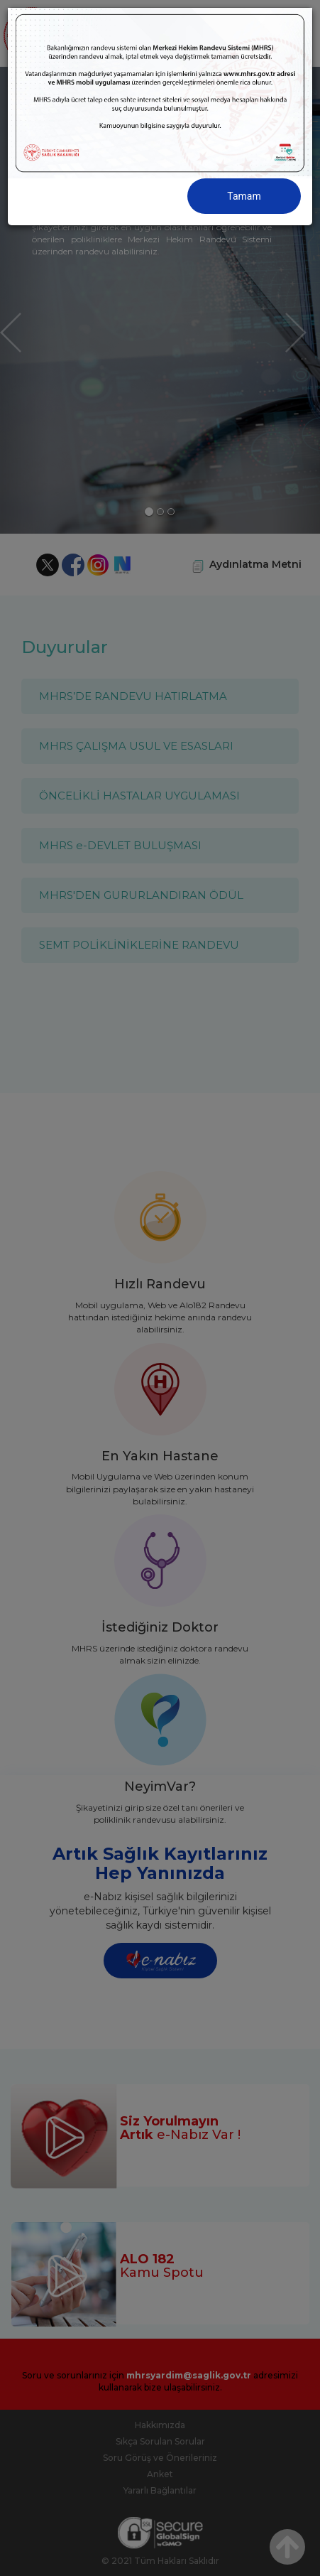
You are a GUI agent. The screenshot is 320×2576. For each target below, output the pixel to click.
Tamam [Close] (243, 196)
